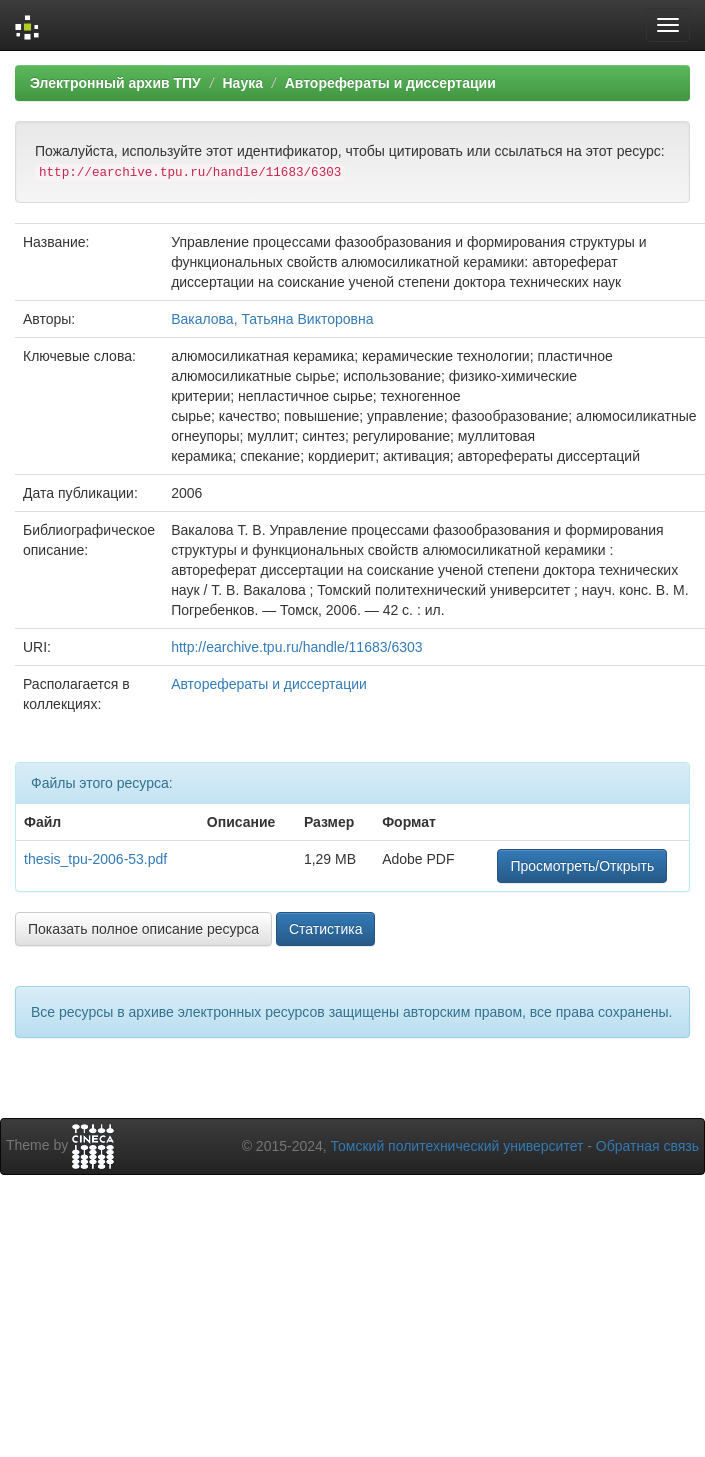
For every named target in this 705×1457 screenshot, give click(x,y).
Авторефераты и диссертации (390, 83)
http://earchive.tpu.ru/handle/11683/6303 (296, 647)
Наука (242, 83)
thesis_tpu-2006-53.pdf (95, 859)
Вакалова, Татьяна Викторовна (272, 319)
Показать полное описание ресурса (143, 929)
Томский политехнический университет (457, 1146)
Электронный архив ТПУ (115, 83)
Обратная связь (647, 1146)
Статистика (326, 929)
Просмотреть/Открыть (582, 866)
